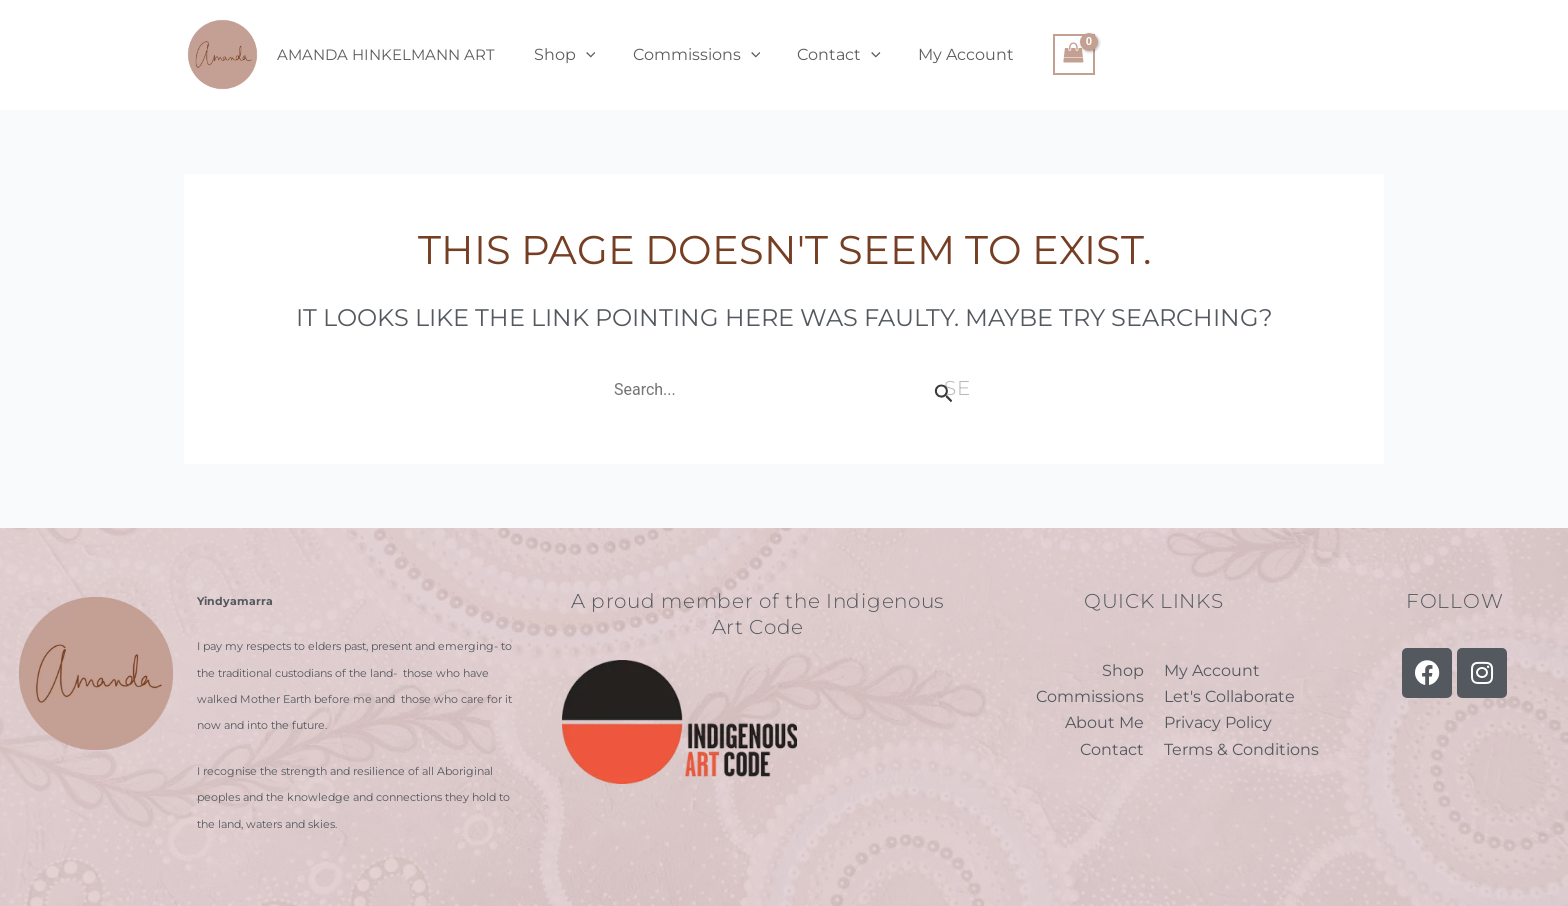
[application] (583, 55)
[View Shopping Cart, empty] (1053, 54)
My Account (948, 54)
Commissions (689, 55)
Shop (562, 55)
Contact (826, 55)
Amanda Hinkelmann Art (386, 54)
